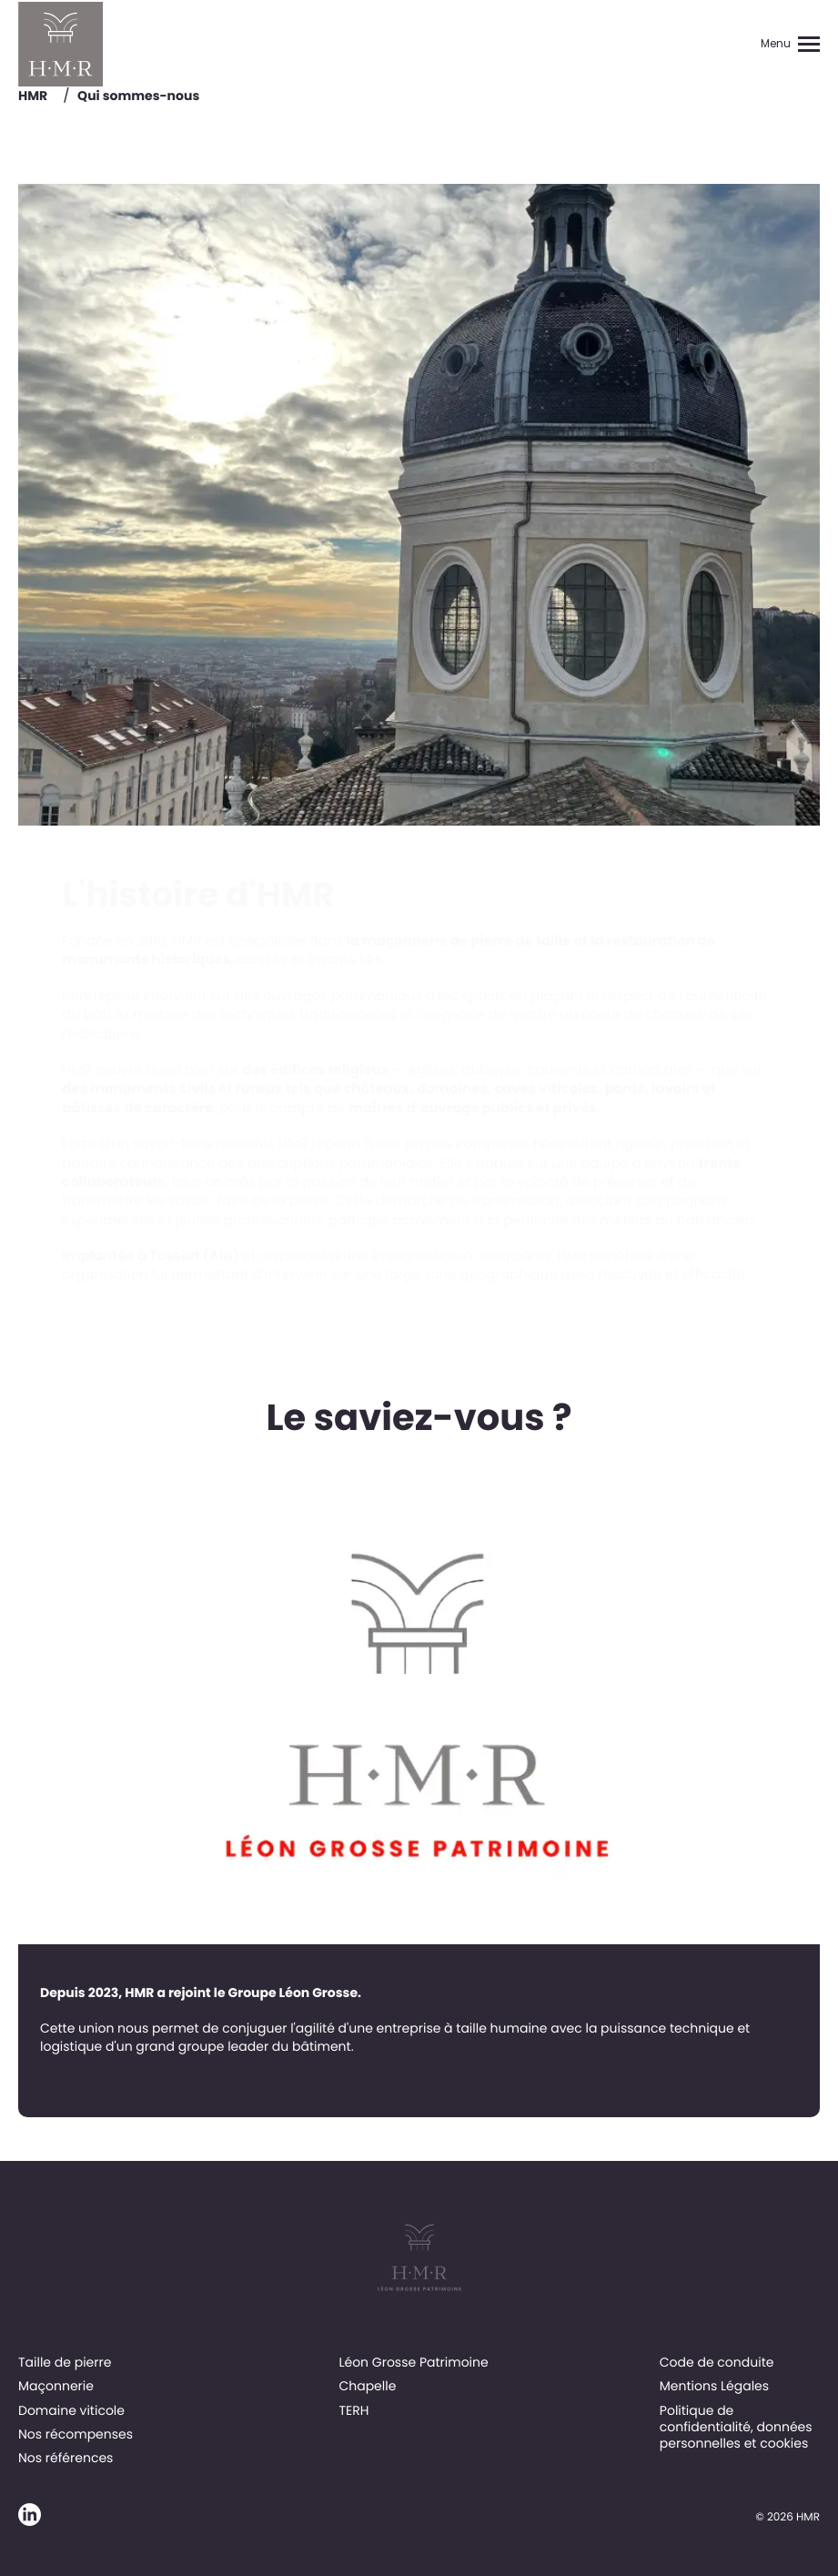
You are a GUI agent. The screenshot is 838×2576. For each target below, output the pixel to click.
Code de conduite (717, 2362)
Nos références (65, 2458)
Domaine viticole (71, 2410)
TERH (353, 2410)
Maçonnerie (56, 2386)
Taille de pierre (64, 2362)
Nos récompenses (75, 2434)
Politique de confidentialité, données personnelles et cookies (736, 2427)
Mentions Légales (714, 2386)
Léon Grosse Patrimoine (413, 2362)
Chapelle (367, 2386)
